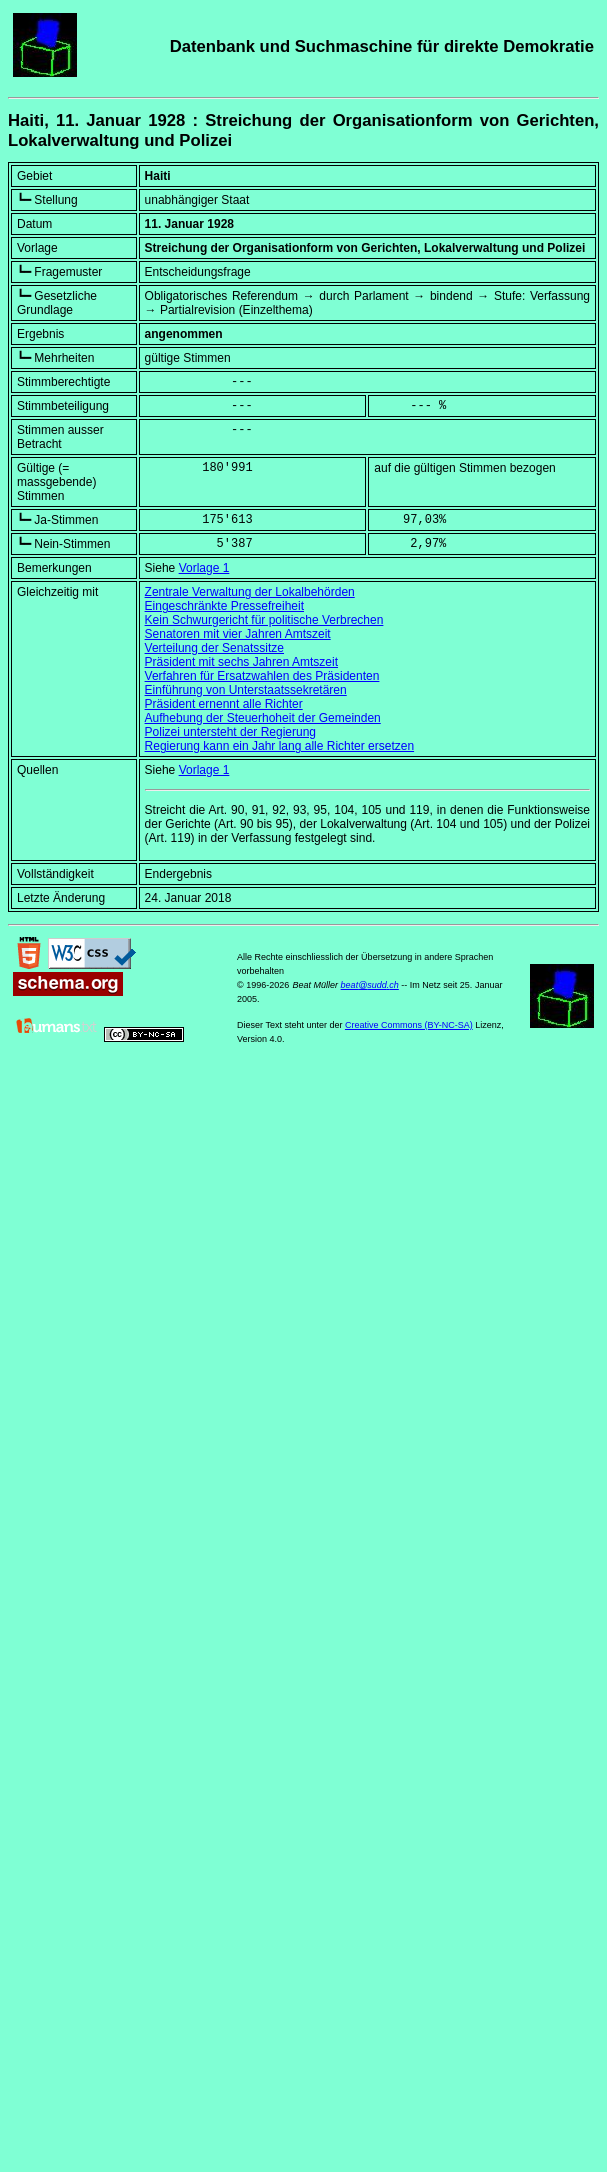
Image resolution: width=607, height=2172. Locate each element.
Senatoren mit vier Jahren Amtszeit (238, 634)
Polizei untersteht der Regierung (230, 732)
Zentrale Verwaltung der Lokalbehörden (250, 592)
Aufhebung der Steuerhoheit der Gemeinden (263, 718)
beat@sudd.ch (370, 985)
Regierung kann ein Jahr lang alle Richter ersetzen (280, 746)
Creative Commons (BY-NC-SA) (409, 1025)
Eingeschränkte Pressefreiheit (224, 606)
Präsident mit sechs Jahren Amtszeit (241, 662)
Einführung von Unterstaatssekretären (246, 690)
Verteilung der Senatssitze (214, 648)
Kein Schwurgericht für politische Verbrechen (264, 620)
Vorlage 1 (204, 568)
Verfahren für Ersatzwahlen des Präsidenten (262, 676)
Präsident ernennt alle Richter (224, 704)
